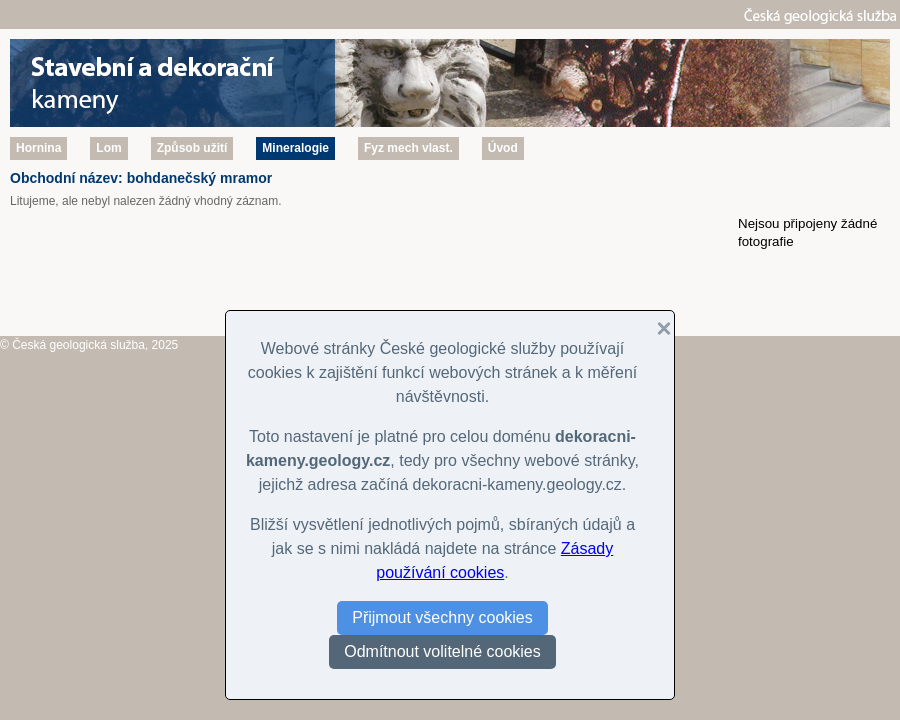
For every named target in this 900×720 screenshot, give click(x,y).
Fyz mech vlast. (408, 148)
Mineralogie (295, 148)
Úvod (503, 148)
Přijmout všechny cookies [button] (442, 617)
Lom (108, 148)
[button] (656, 329)
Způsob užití (192, 148)
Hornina (38, 148)
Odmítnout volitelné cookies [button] (442, 651)
